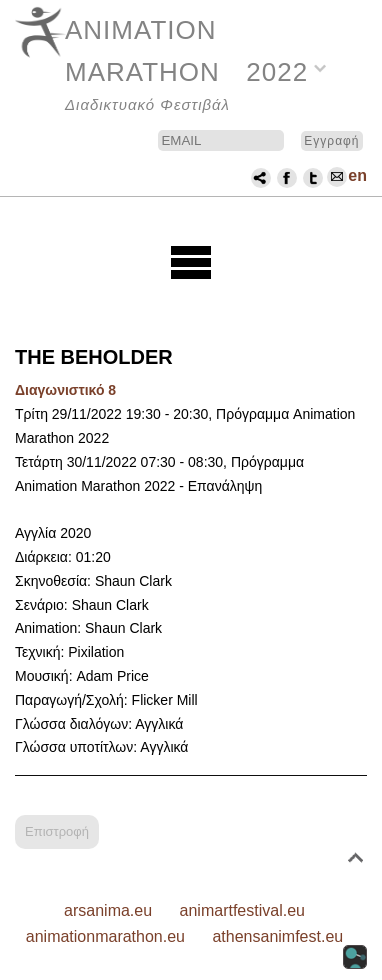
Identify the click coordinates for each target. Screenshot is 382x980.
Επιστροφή (57, 831)
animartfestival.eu (242, 910)
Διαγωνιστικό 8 (65, 390)
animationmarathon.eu (105, 936)
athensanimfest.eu (277, 936)
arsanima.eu (108, 910)
